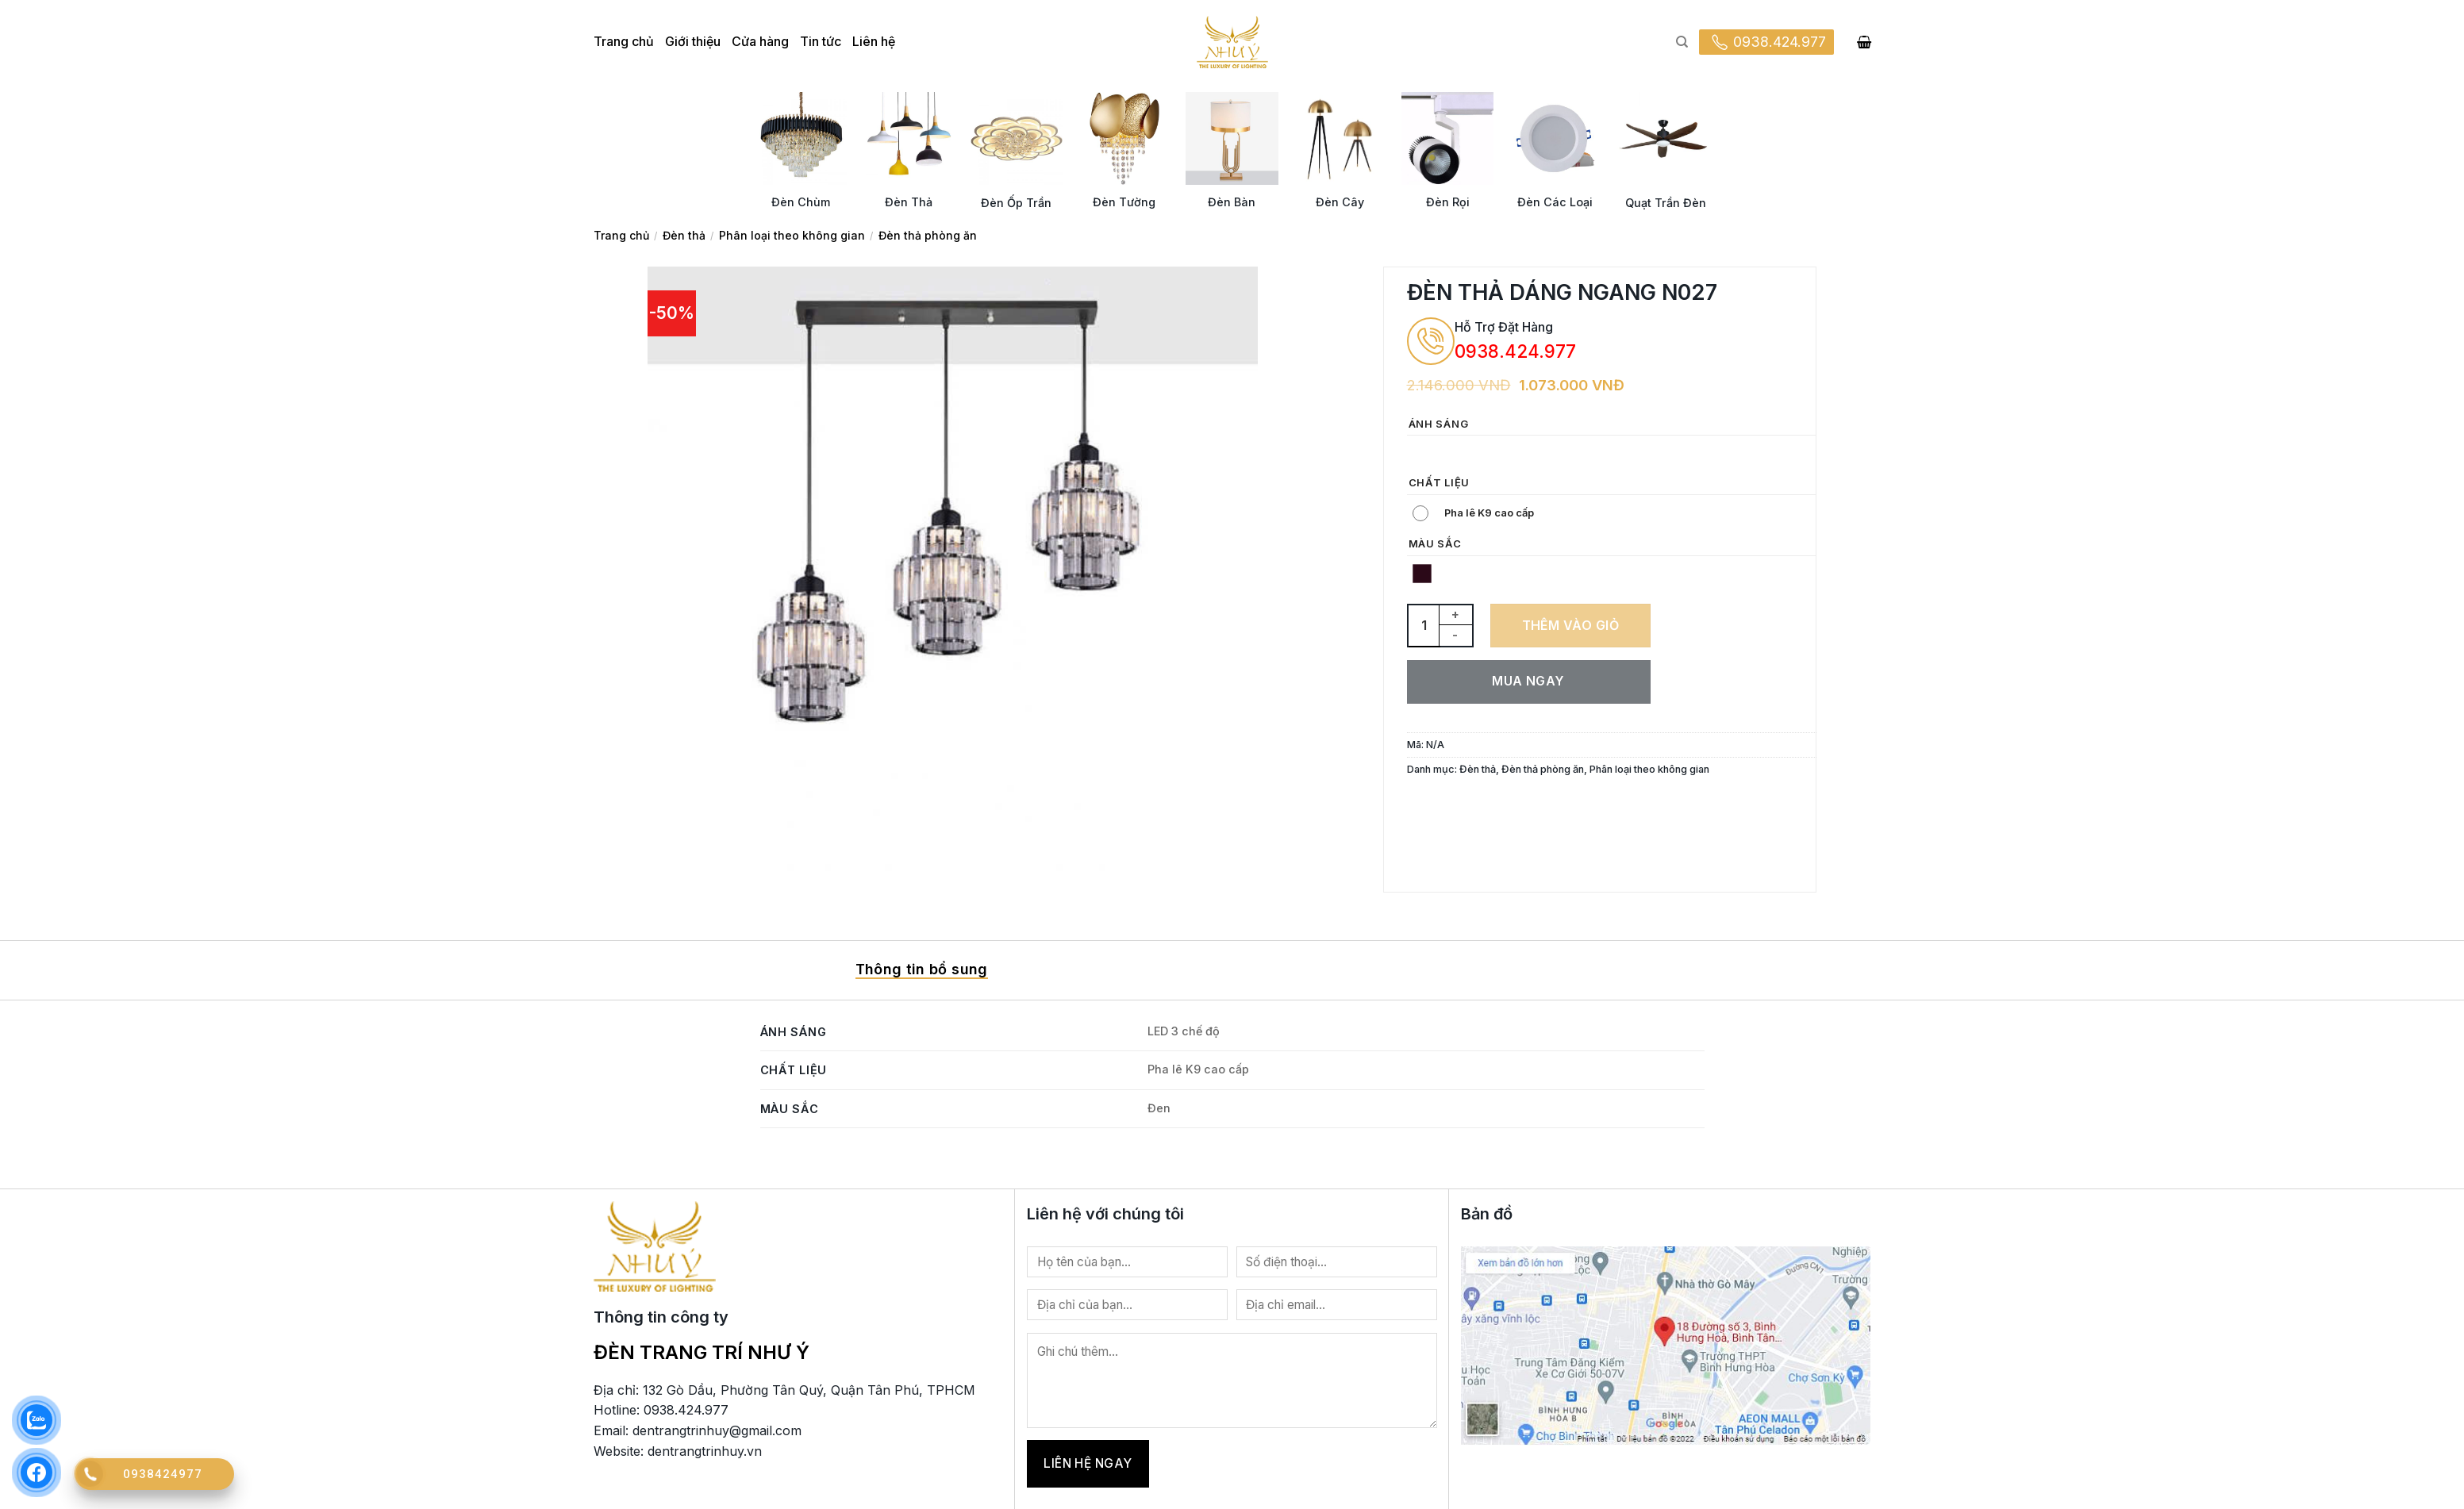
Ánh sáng (1439, 424)
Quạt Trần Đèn (1665, 202)
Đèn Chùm (800, 202)
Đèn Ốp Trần (1016, 202)
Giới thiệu (693, 41)
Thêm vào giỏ (1571, 625)
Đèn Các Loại (1555, 202)
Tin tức (820, 41)
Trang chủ (624, 41)
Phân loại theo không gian (792, 235)
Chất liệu (1439, 483)
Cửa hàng (760, 41)
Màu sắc (1435, 544)
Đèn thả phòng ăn (927, 235)
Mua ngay (1528, 681)
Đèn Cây (1340, 202)
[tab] (921, 970)
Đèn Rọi (1448, 202)
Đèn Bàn (1231, 202)
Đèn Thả (908, 202)
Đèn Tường (1124, 202)
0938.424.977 (1766, 42)
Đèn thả (684, 235)
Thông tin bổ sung (921, 969)
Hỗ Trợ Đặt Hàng (1504, 327)
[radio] (1421, 453)
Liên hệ (873, 41)
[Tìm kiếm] (1682, 42)
